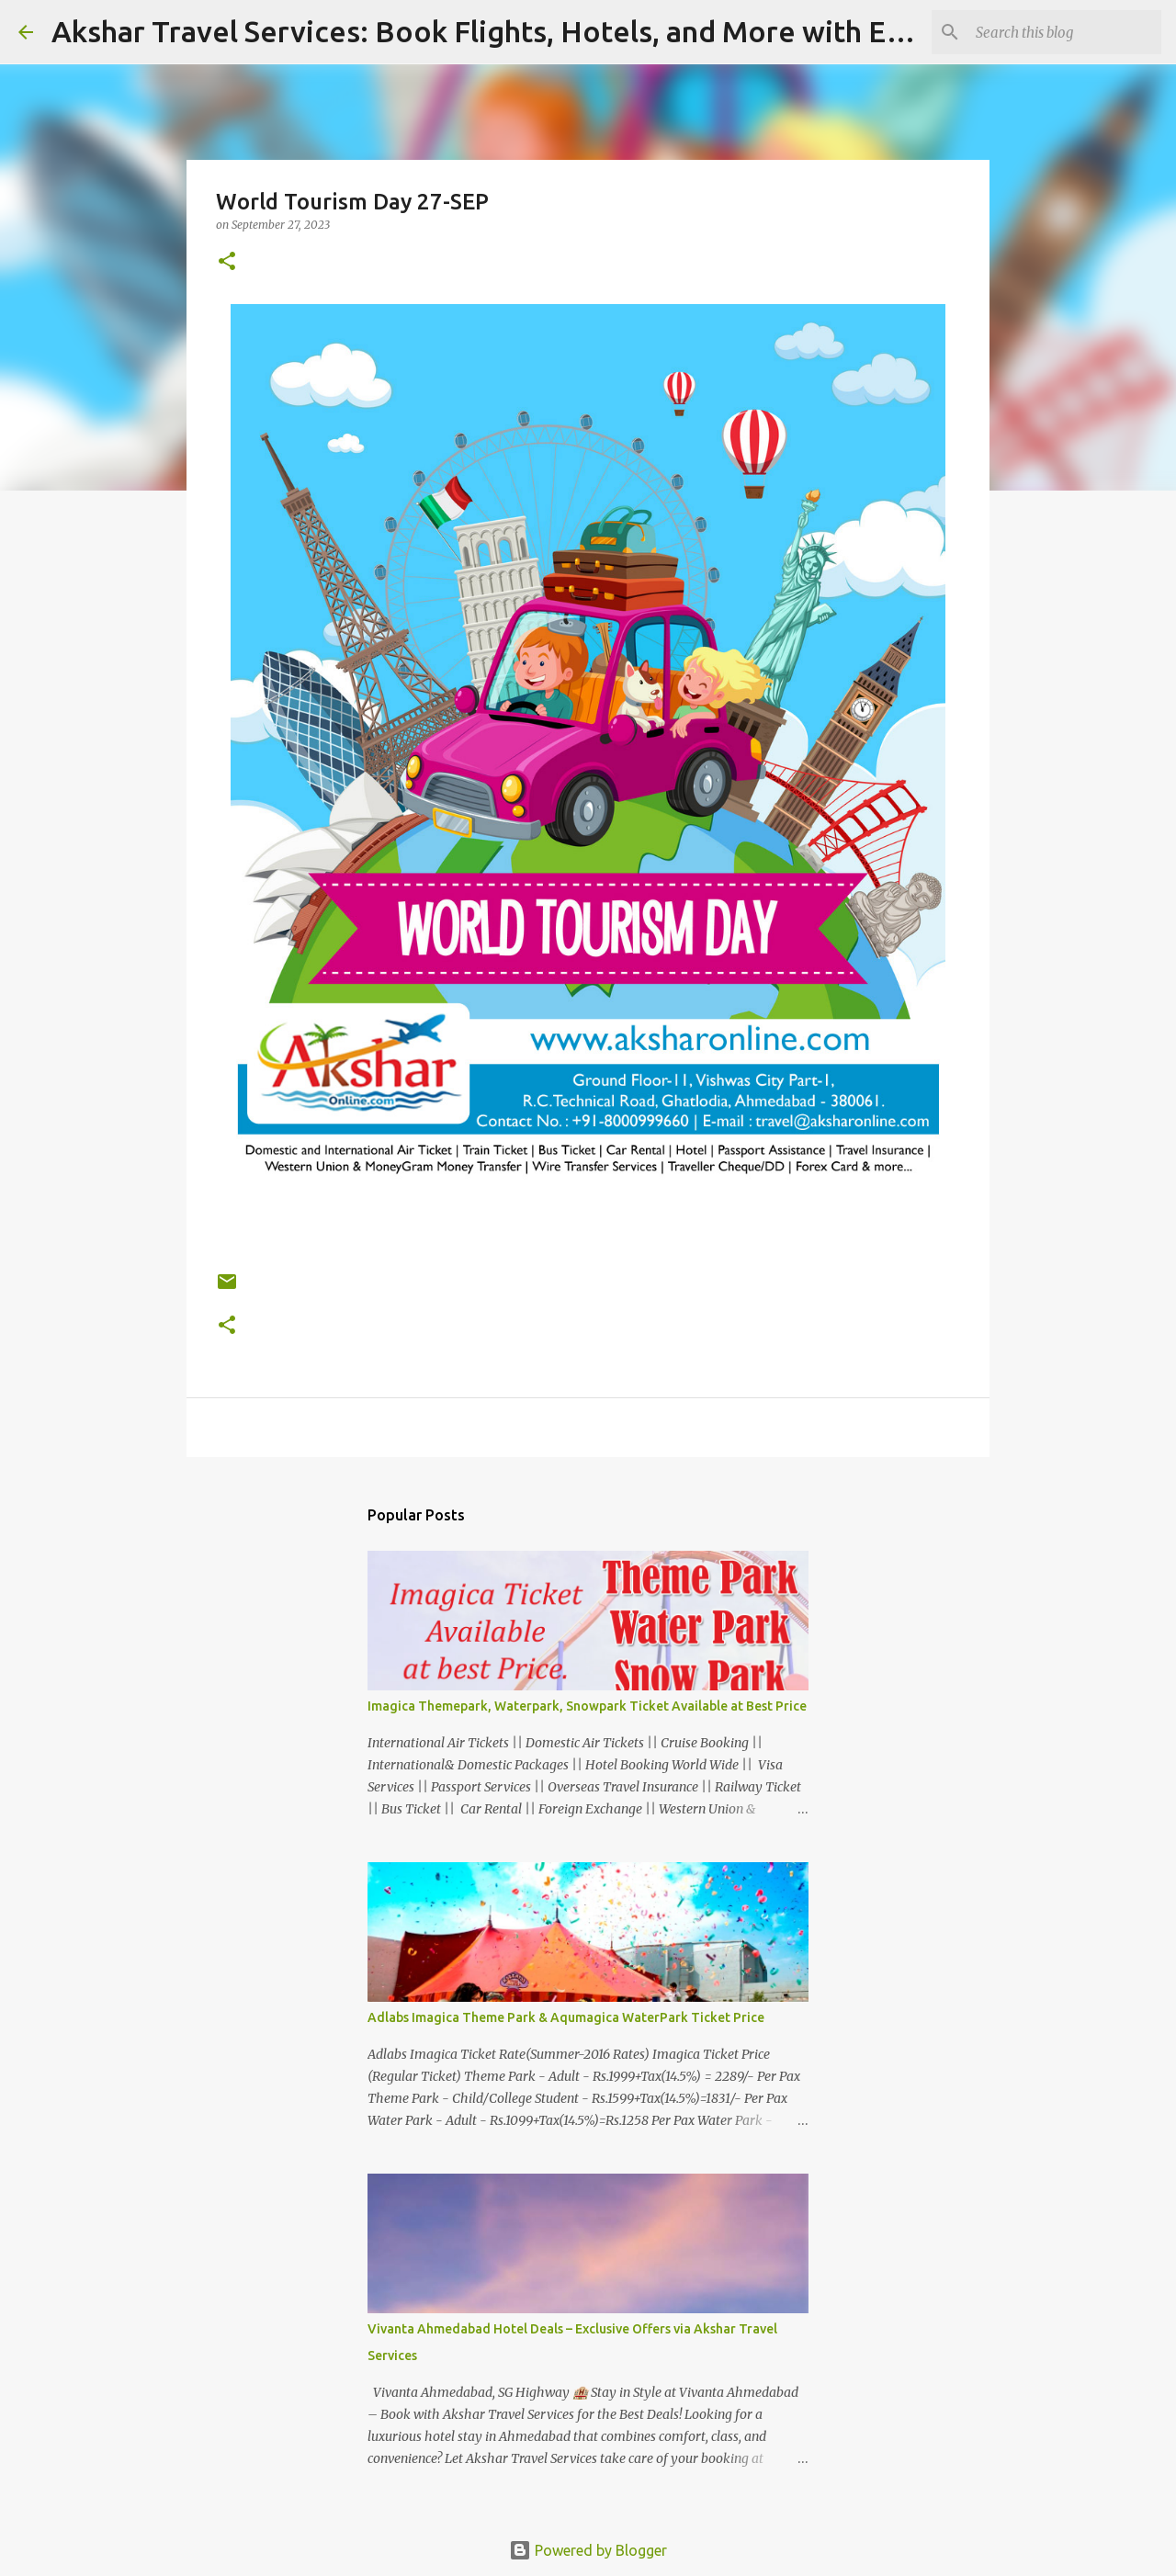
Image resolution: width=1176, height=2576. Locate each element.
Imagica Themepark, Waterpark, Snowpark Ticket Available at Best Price (587, 1706)
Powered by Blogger (588, 2550)
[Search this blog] (1064, 32)
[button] (227, 262)
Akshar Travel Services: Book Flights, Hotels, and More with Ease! (496, 31)
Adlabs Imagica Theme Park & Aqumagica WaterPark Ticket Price (566, 2017)
